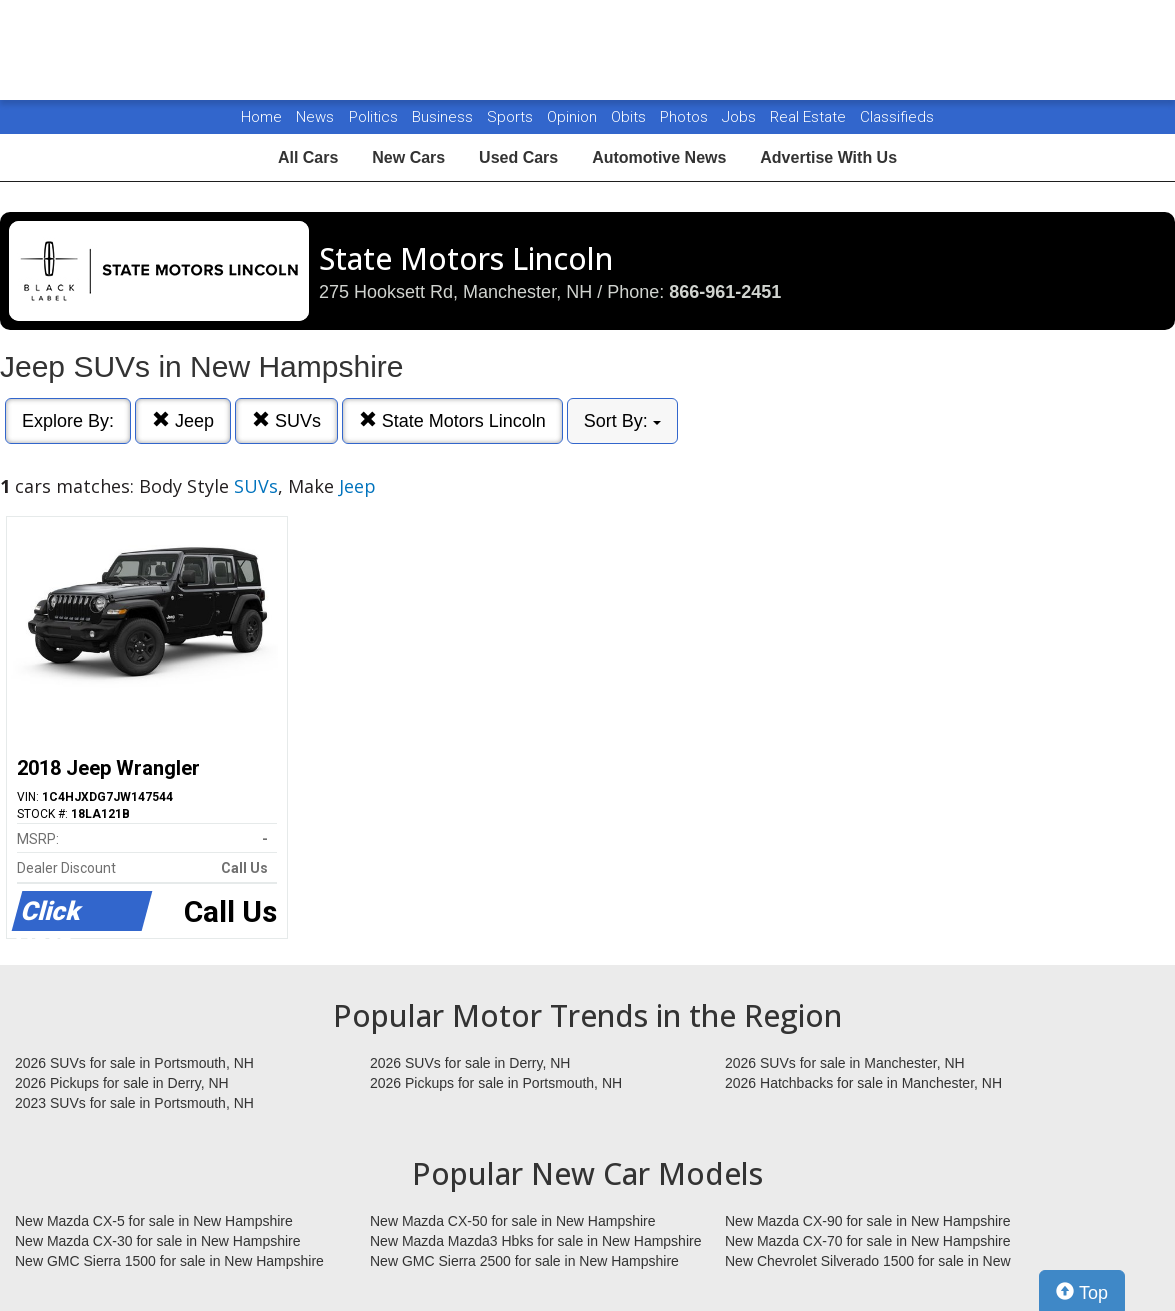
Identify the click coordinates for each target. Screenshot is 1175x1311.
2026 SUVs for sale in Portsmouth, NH (134, 1063)
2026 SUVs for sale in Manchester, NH (845, 1063)
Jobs (741, 117)
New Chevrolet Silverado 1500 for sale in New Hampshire (868, 1262)
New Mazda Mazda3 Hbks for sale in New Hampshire (535, 1241)
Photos (686, 117)
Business (444, 117)
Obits (630, 117)
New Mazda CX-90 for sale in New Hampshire (868, 1221)
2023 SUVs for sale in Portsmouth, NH (134, 1103)
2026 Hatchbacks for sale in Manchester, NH (863, 1083)
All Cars (308, 157)
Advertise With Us (828, 157)
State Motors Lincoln (452, 420)
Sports (512, 117)
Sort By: (622, 421)
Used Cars (518, 157)
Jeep (183, 420)
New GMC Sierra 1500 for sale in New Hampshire (169, 1261)
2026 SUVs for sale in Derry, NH (470, 1063)
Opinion (574, 117)
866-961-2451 (725, 292)
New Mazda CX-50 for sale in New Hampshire (513, 1221)
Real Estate (810, 117)
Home (261, 117)
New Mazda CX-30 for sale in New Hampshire (158, 1241)
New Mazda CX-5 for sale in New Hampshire (154, 1221)
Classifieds (897, 117)
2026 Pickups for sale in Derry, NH (122, 1083)
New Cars (408, 157)
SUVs (286, 420)
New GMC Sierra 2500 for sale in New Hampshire (524, 1261)
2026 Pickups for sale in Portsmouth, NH (496, 1083)
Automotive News (659, 157)
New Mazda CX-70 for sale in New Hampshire (868, 1241)
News (315, 117)
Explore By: (68, 421)
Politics (373, 117)
